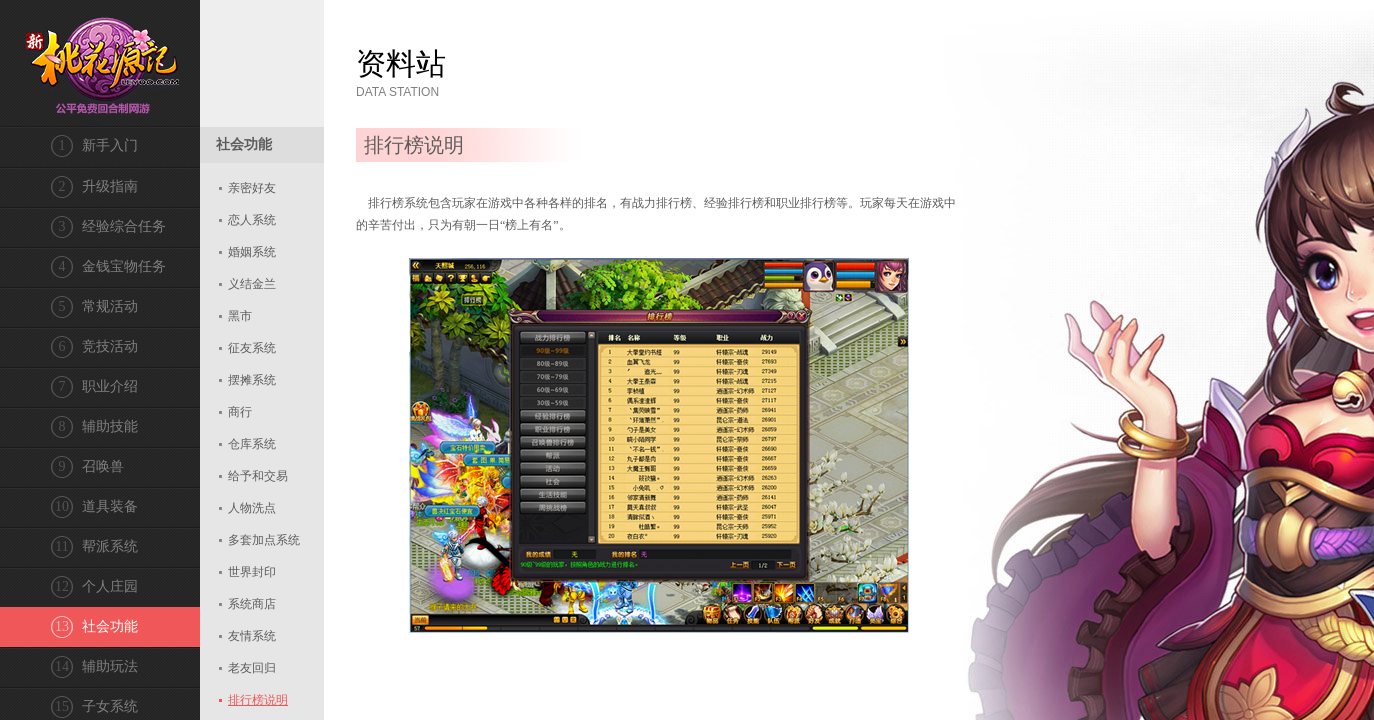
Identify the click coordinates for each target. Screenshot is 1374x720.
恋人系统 (252, 220)
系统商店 (252, 604)
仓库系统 (252, 444)
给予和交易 (258, 476)
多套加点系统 (264, 540)
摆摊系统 (252, 380)
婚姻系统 (252, 252)
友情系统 (252, 636)
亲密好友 (252, 188)
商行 (240, 412)
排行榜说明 (258, 700)
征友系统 (252, 348)
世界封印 (252, 572)
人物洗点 (252, 508)
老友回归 (252, 668)
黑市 (240, 316)
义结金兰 (252, 284)
